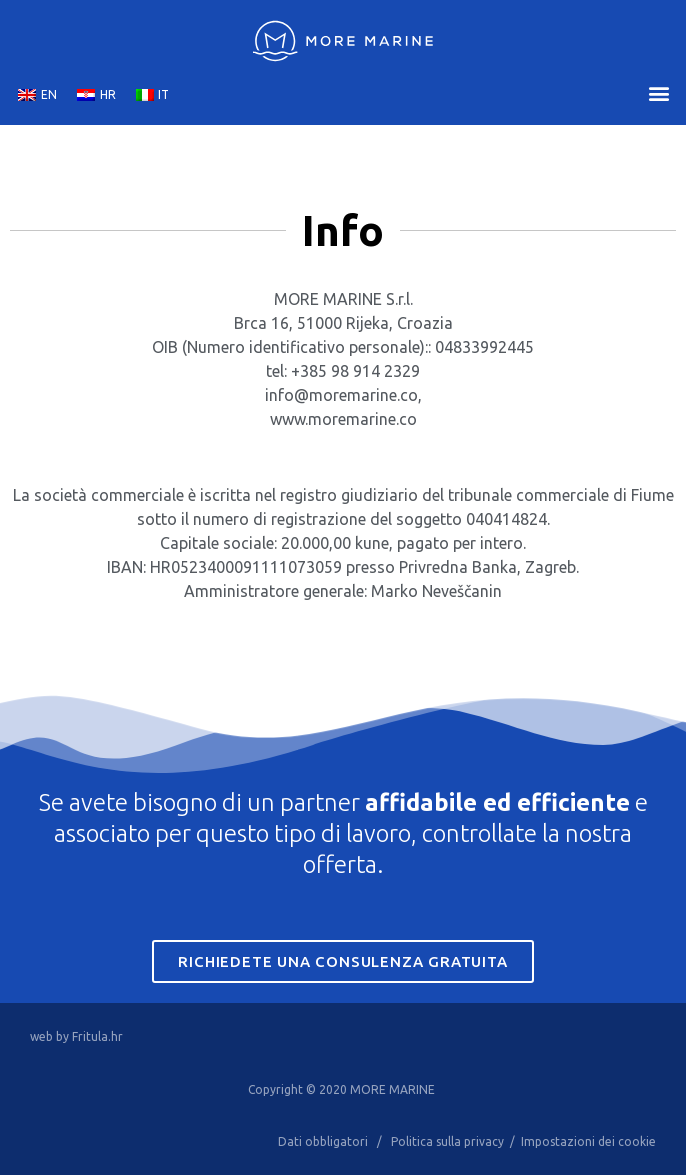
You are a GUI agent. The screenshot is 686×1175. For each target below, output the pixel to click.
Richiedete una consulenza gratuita (342, 961)
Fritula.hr (97, 1036)
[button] (659, 93)
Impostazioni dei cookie (588, 1141)
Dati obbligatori (323, 1141)
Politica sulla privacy (447, 1141)
